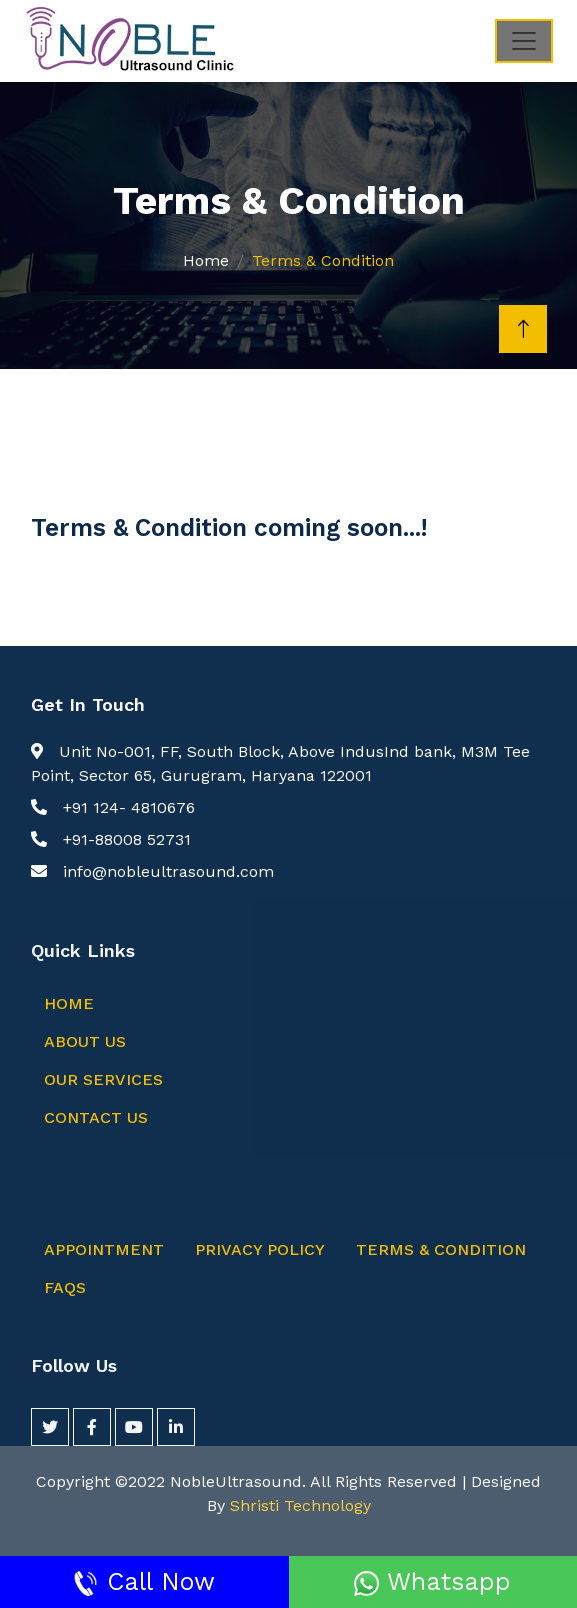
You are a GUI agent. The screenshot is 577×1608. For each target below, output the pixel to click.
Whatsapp (432, 1581)
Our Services (103, 1079)
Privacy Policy (260, 1249)
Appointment (104, 1249)
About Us (85, 1041)
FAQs (65, 1287)
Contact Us (96, 1117)
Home (206, 260)
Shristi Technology (300, 1505)
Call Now (144, 1581)
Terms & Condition (441, 1249)
